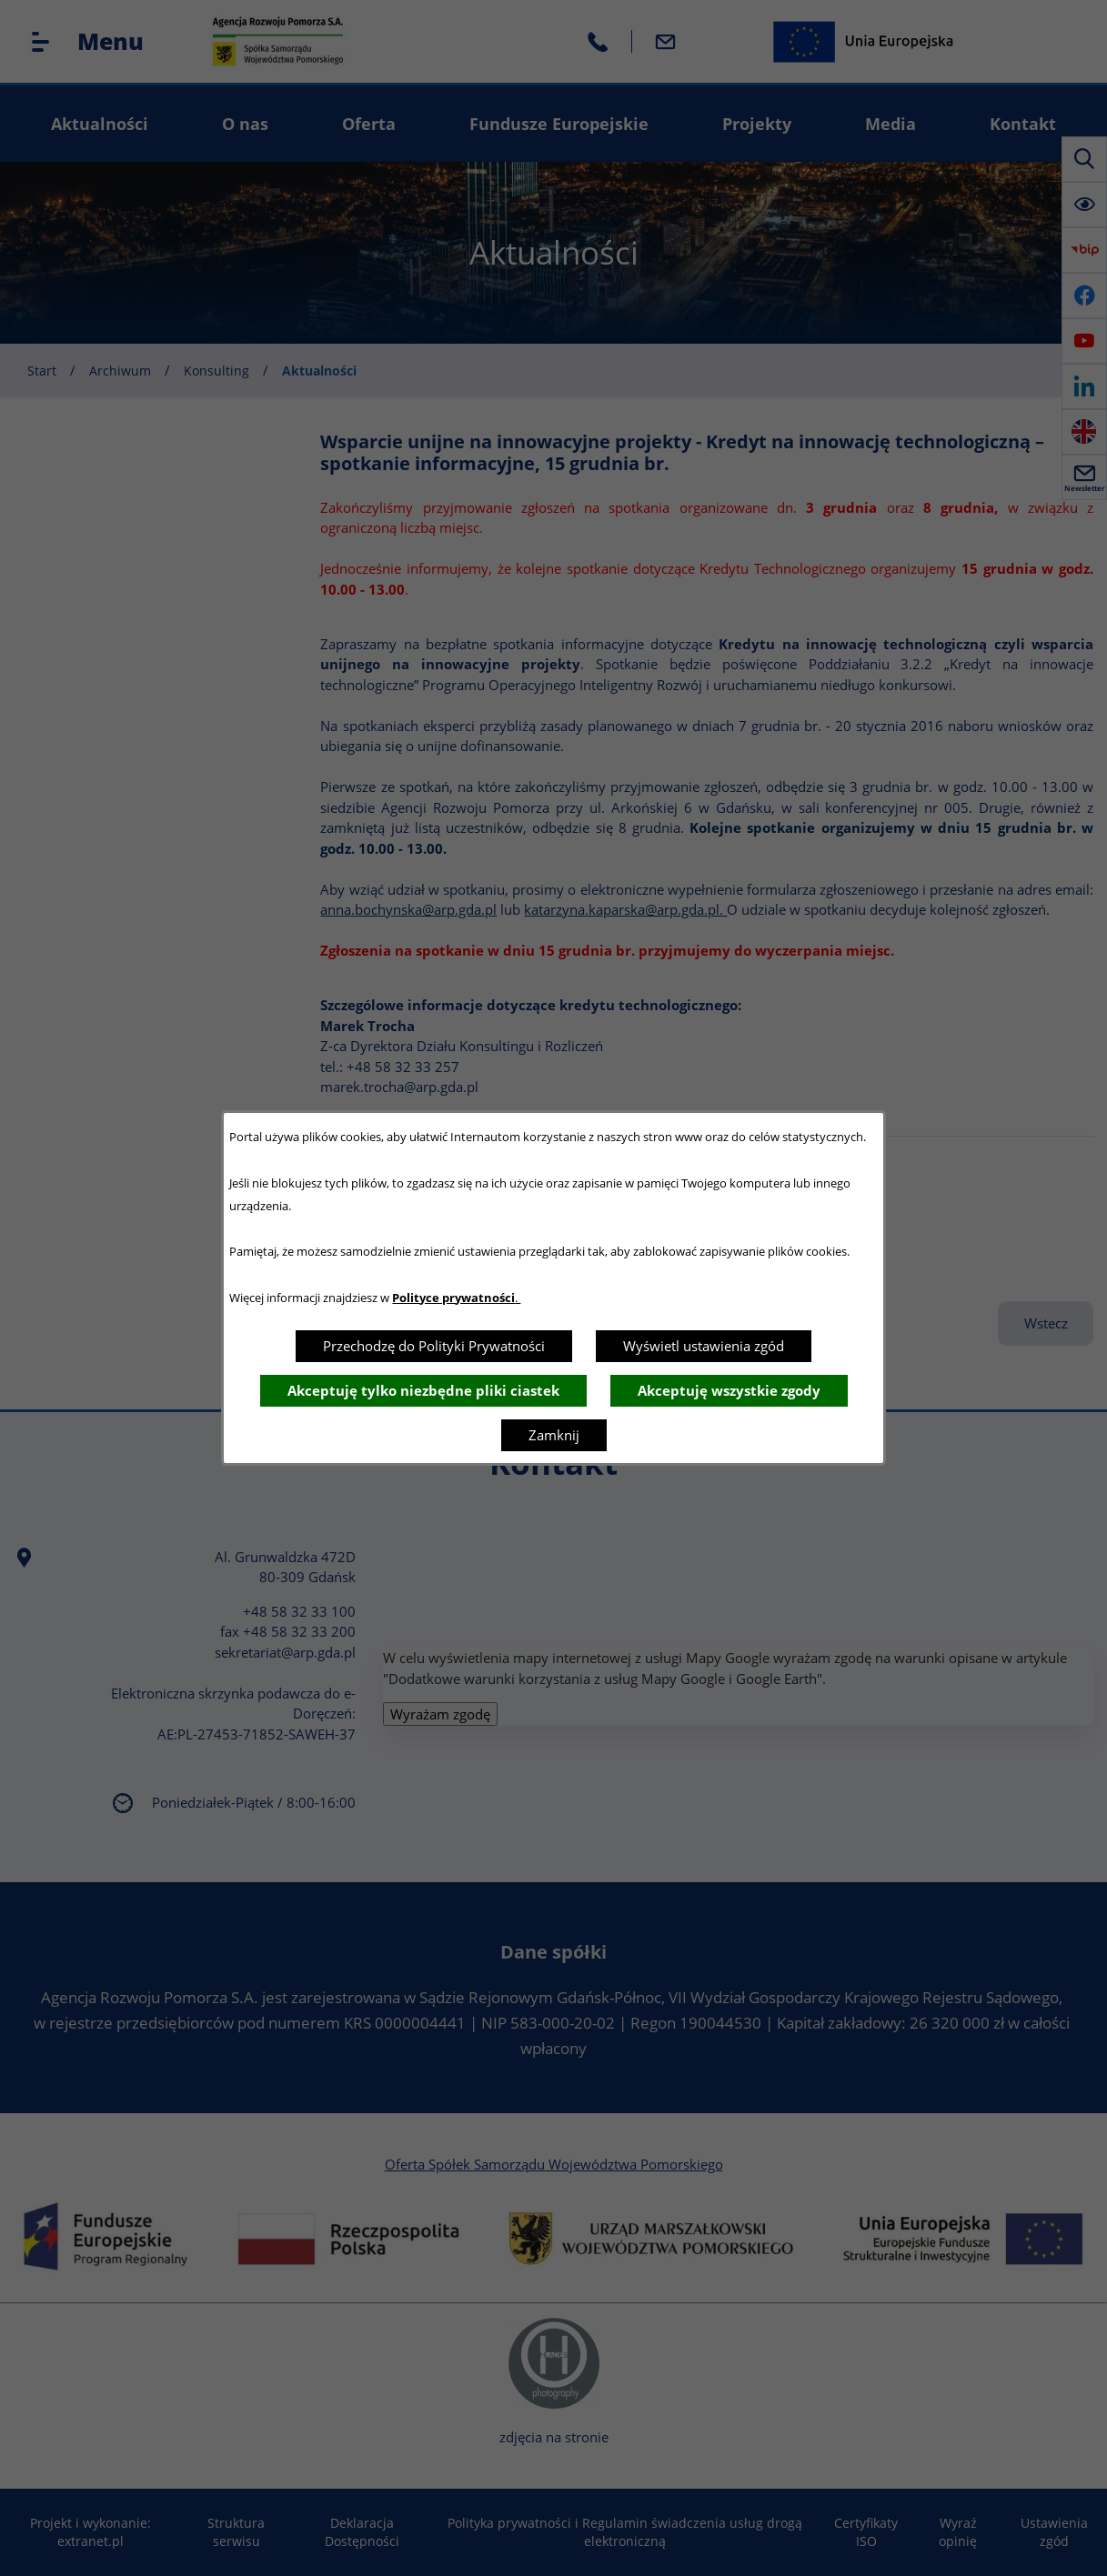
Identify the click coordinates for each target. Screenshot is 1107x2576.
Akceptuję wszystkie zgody (729, 1390)
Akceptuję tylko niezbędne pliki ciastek (423, 1390)
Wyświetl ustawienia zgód (703, 1346)
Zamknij (553, 1435)
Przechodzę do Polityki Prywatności (434, 1346)
